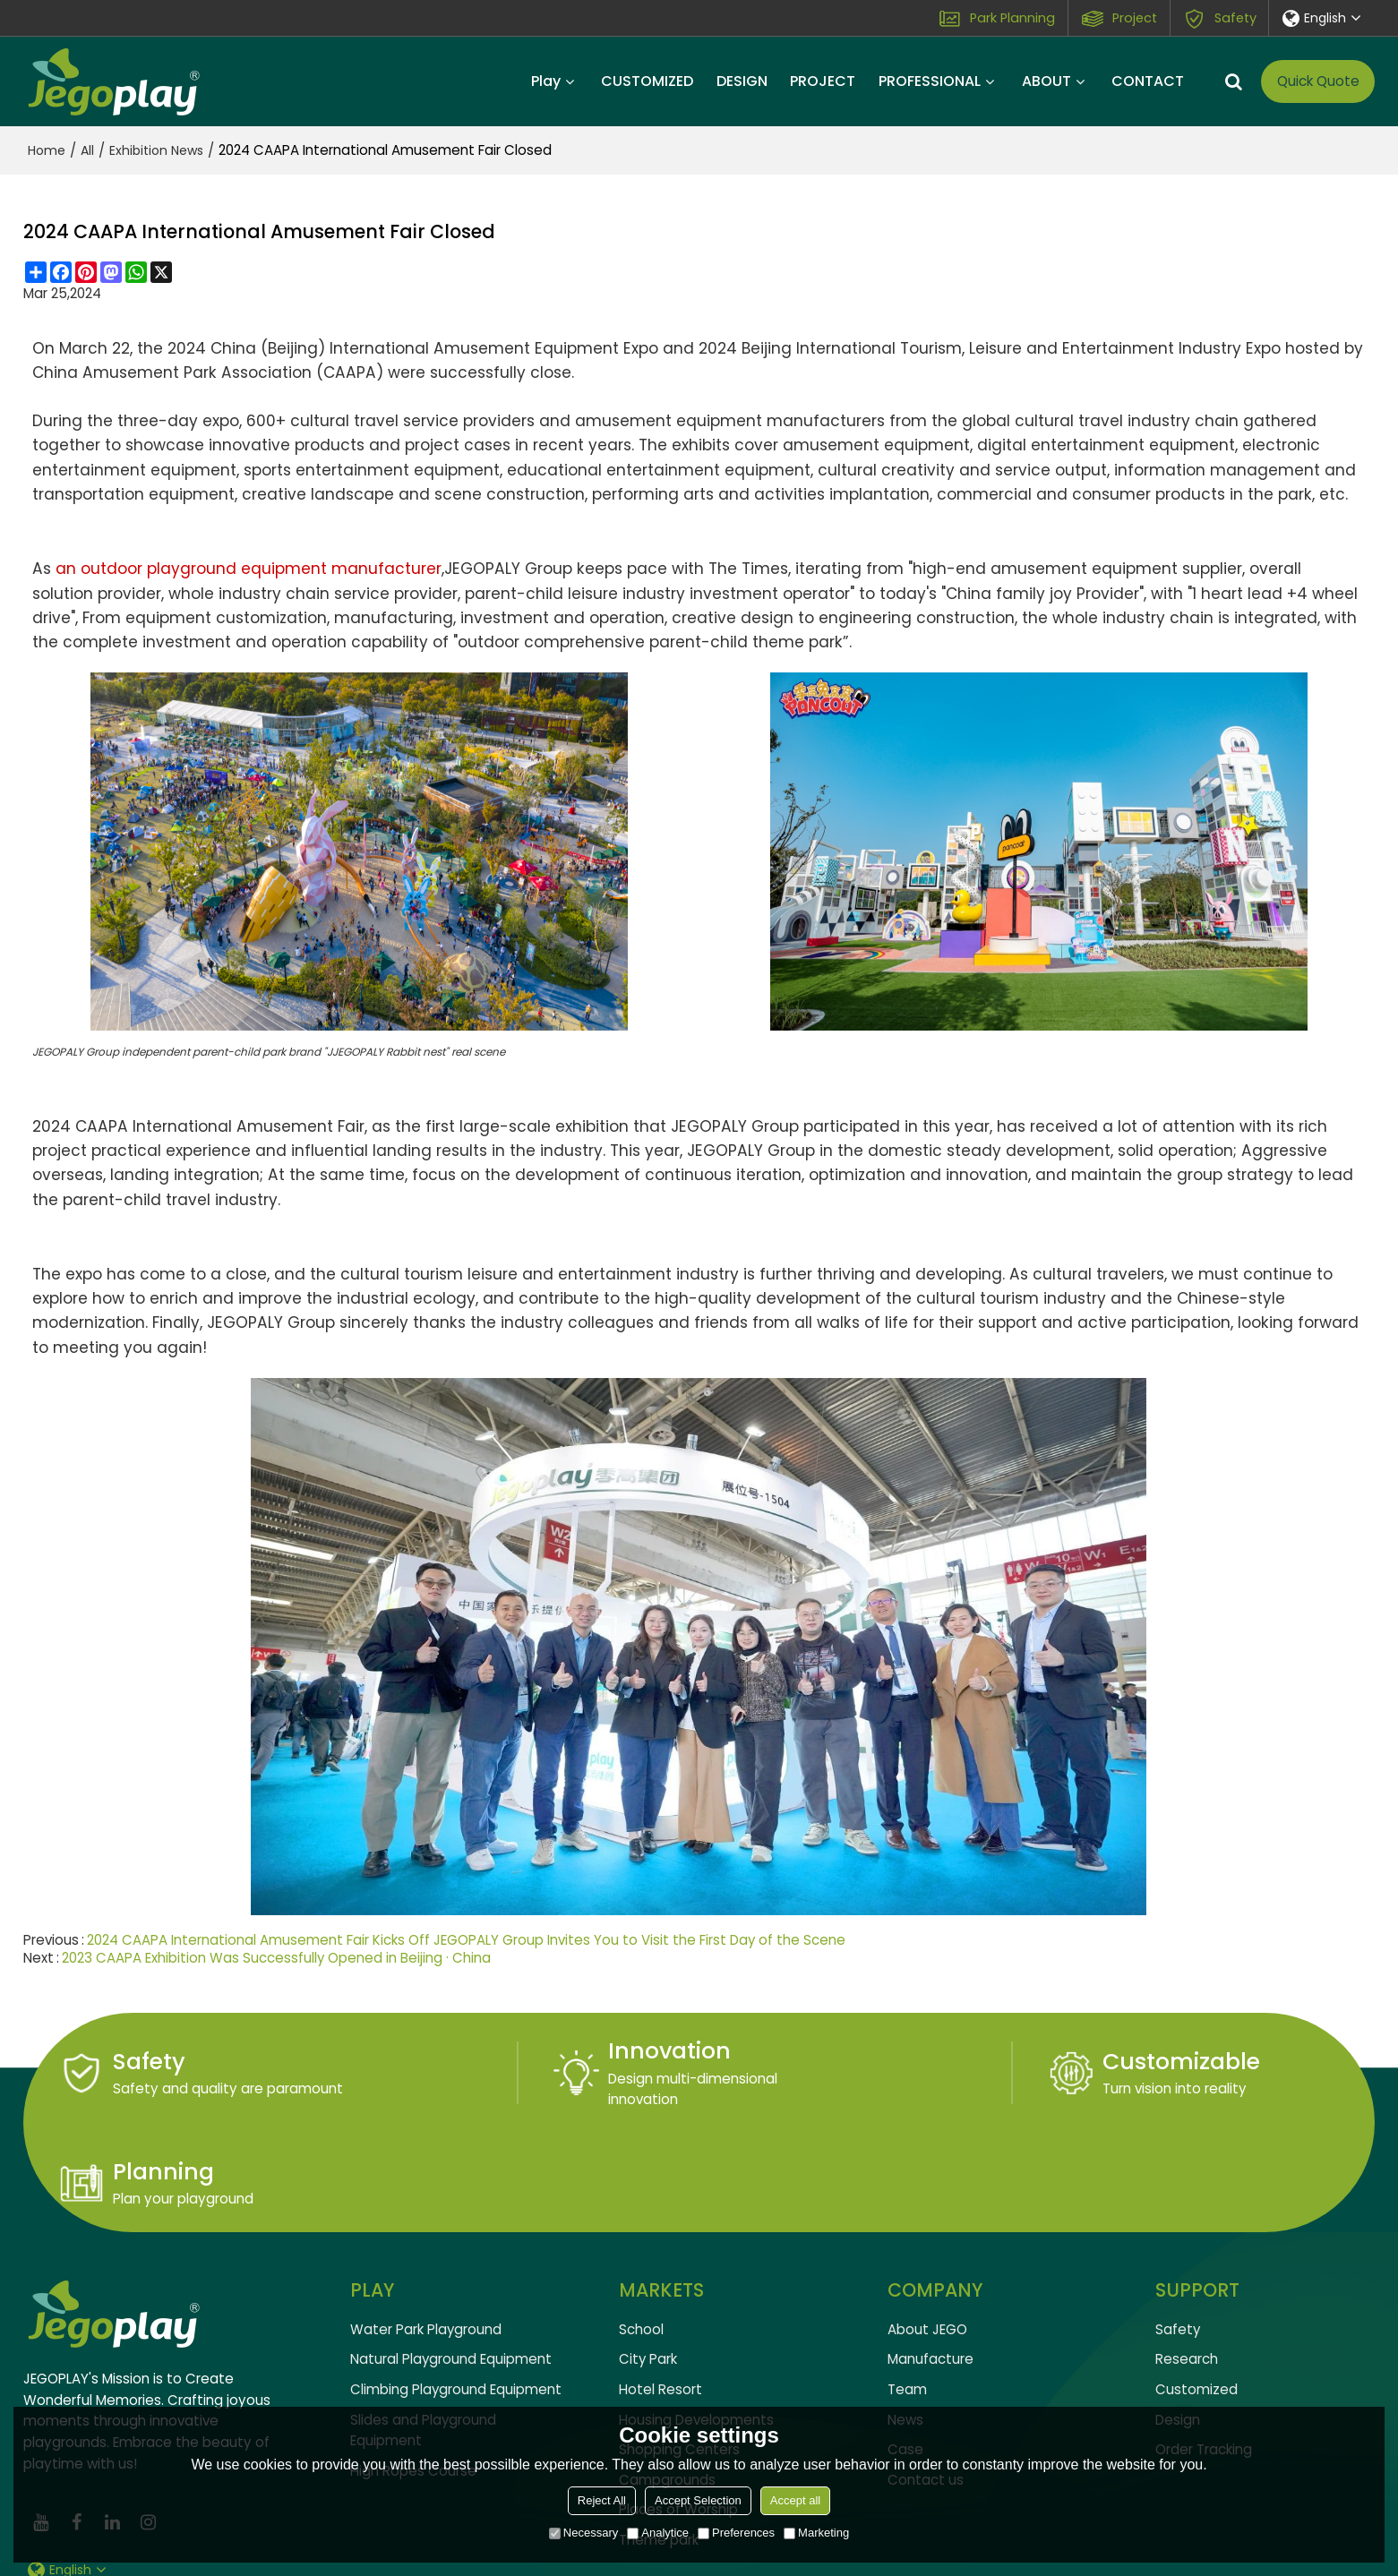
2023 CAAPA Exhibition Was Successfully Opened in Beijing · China (277, 1957)
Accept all (795, 2500)
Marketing (816, 2532)
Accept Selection (698, 2500)
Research (1186, 2261)
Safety (1234, 18)
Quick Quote (1318, 81)
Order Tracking (1203, 2351)
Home (46, 150)
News (905, 2321)
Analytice (658, 2532)
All (87, 150)
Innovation (514, 2051)
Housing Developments (696, 2321)
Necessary (583, 2532)
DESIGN (742, 81)
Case (905, 2351)
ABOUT (1046, 81)
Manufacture (930, 2261)
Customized (1196, 2290)
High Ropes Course (413, 2373)
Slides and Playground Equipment (423, 2332)
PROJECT (822, 81)
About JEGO (927, 2230)
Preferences (736, 2532)
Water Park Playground (426, 2230)
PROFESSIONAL (930, 81)
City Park (648, 2261)
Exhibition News (156, 150)
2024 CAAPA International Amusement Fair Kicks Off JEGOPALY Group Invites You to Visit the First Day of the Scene (466, 1939)
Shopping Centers (679, 2351)
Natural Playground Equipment (451, 2261)
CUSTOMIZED (647, 81)
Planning (1179, 2062)
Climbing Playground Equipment (456, 2290)
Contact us (926, 2382)
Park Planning (1011, 18)
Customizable (869, 2062)
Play (546, 81)
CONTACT (1147, 81)
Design (1177, 2321)
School (641, 2230)
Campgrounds (667, 2382)
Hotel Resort (660, 2290)
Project (1133, 18)
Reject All (602, 2500)
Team (907, 2290)
